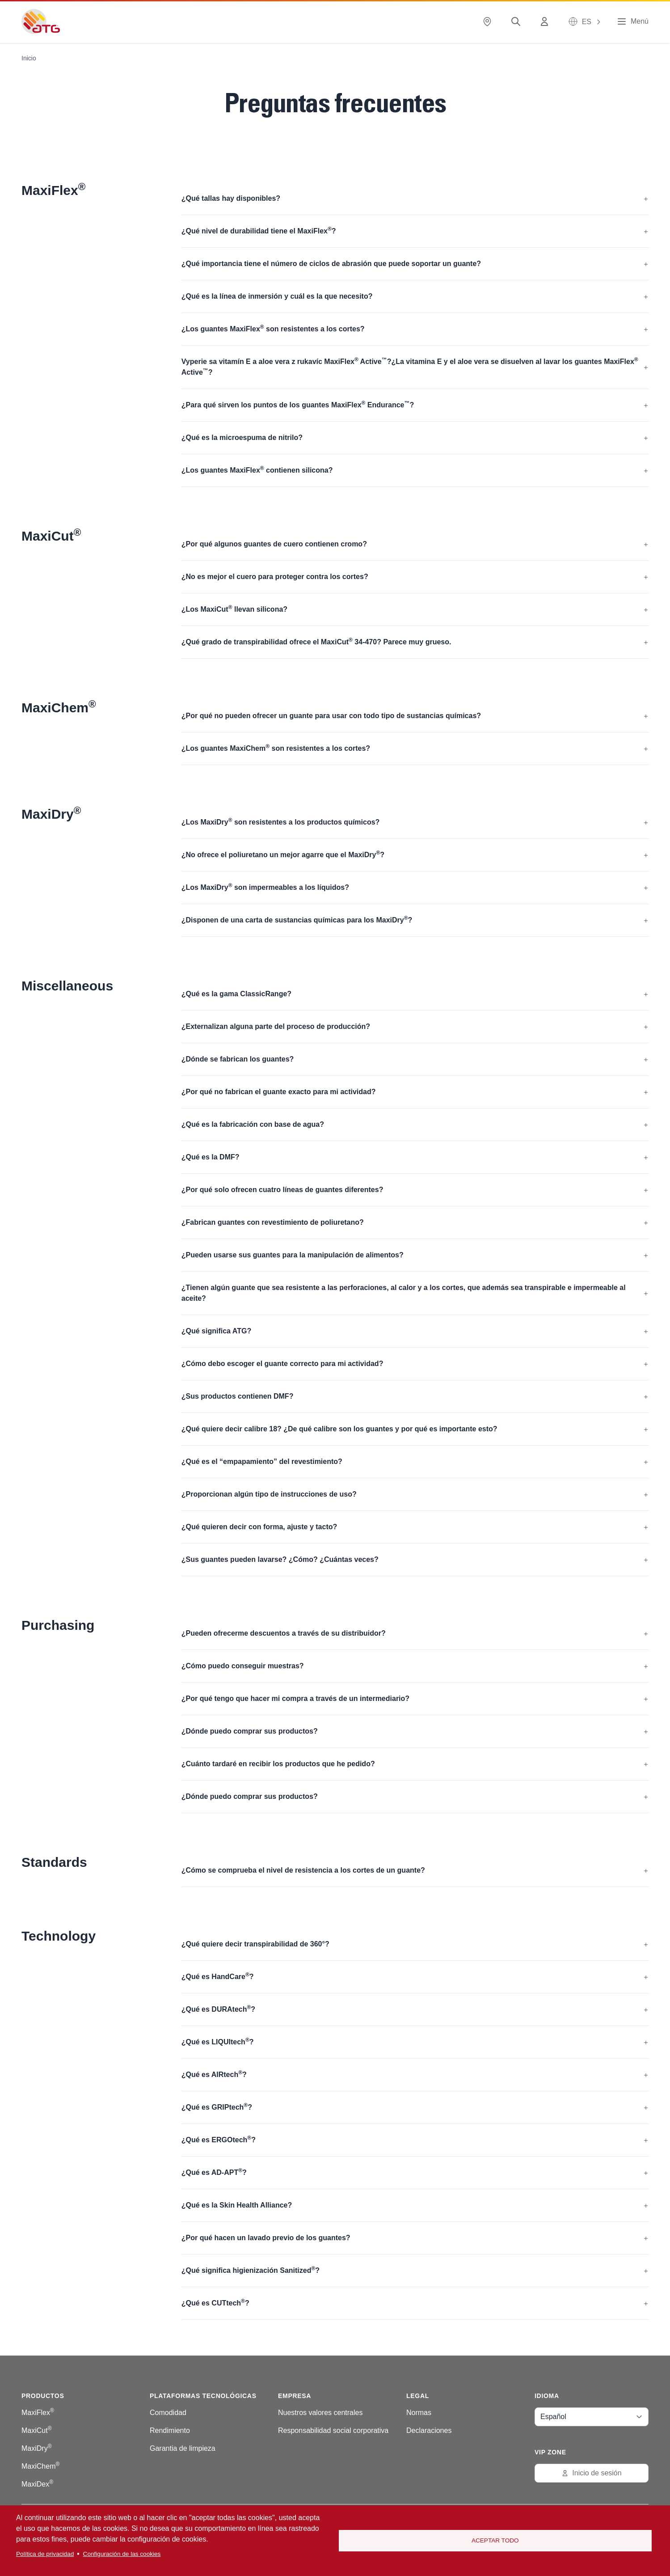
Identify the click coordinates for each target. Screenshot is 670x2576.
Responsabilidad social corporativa (333, 2430)
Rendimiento (170, 2430)
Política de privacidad (45, 2554)
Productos (42, 2395)
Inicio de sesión (591, 2473)
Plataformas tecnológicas (203, 2395)
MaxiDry (36, 2448)
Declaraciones (428, 2430)
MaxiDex (37, 2484)
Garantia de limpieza (182, 2448)
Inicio (28, 58)
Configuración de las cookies (122, 2554)
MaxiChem (40, 2466)
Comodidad (168, 2412)
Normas (418, 2412)
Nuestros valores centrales (320, 2412)
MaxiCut (36, 2430)
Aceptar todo (495, 2540)
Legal (417, 2395)
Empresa (294, 2395)
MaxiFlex (37, 2412)
